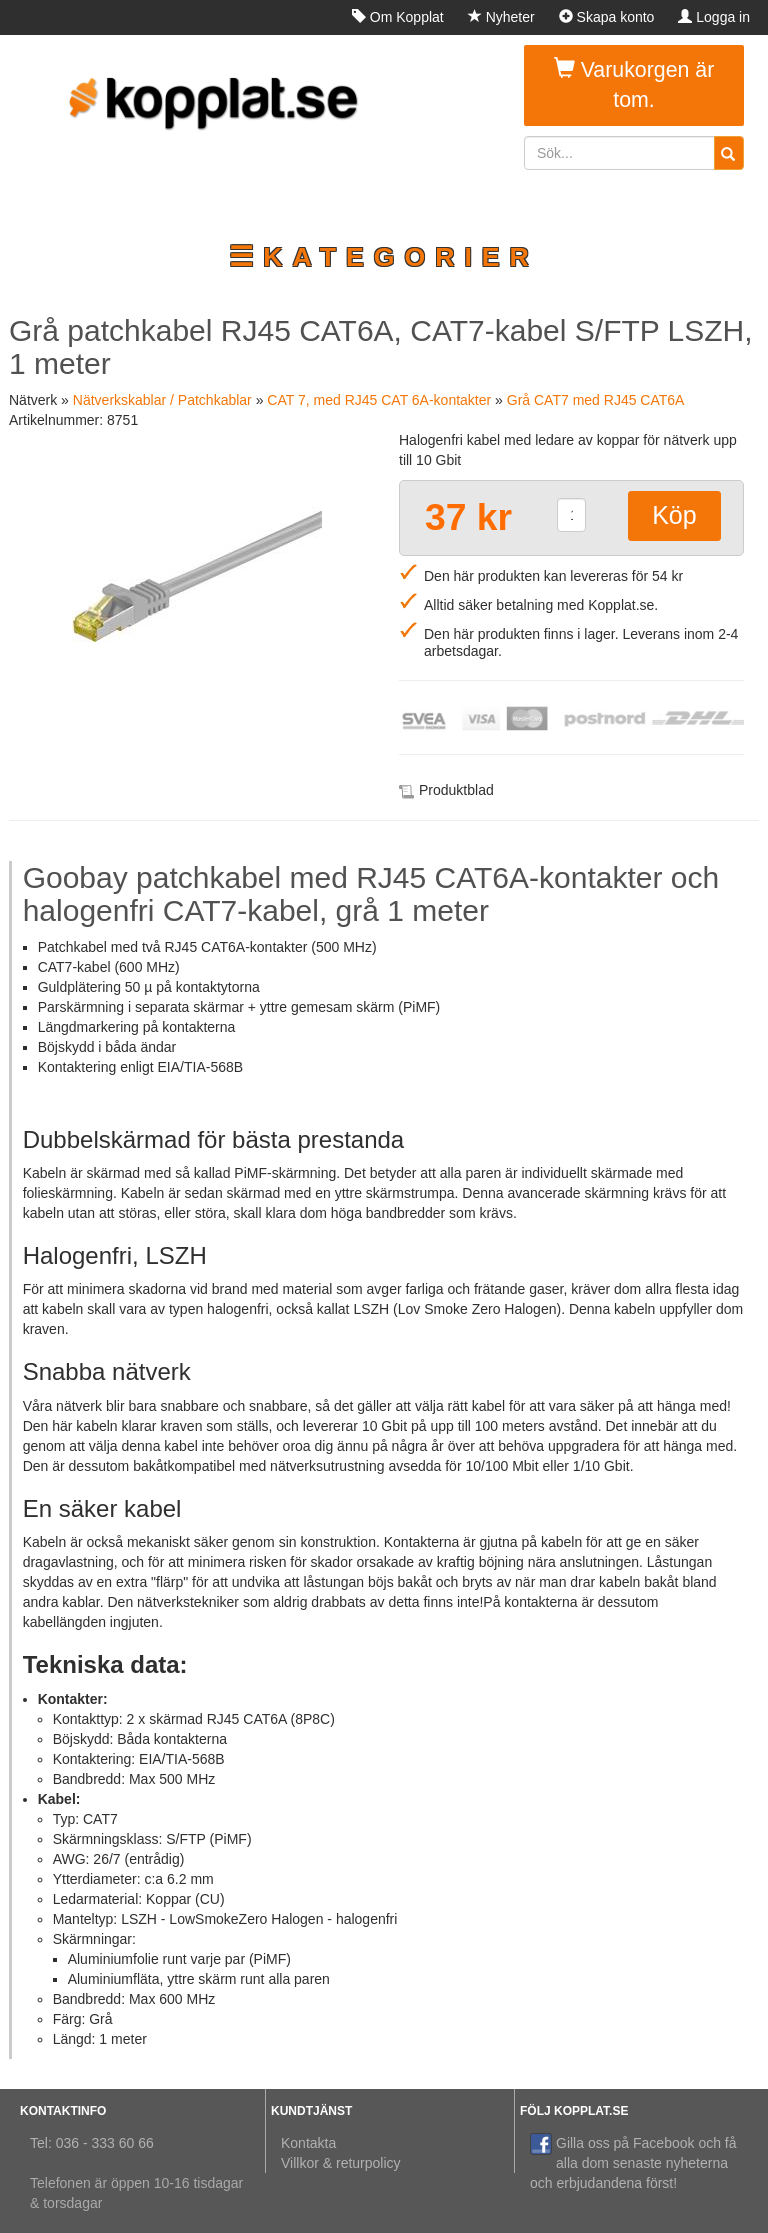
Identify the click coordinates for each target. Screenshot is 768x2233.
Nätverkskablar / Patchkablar (162, 400)
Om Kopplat (398, 17)
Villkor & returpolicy (341, 2163)
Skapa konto (607, 17)
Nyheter (501, 17)
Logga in (714, 17)
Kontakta (308, 2143)
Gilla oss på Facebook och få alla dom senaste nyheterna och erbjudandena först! (633, 2162)
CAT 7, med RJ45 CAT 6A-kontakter (379, 400)
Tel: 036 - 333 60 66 (92, 2143)
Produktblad (456, 790)
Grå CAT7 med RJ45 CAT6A (596, 400)
